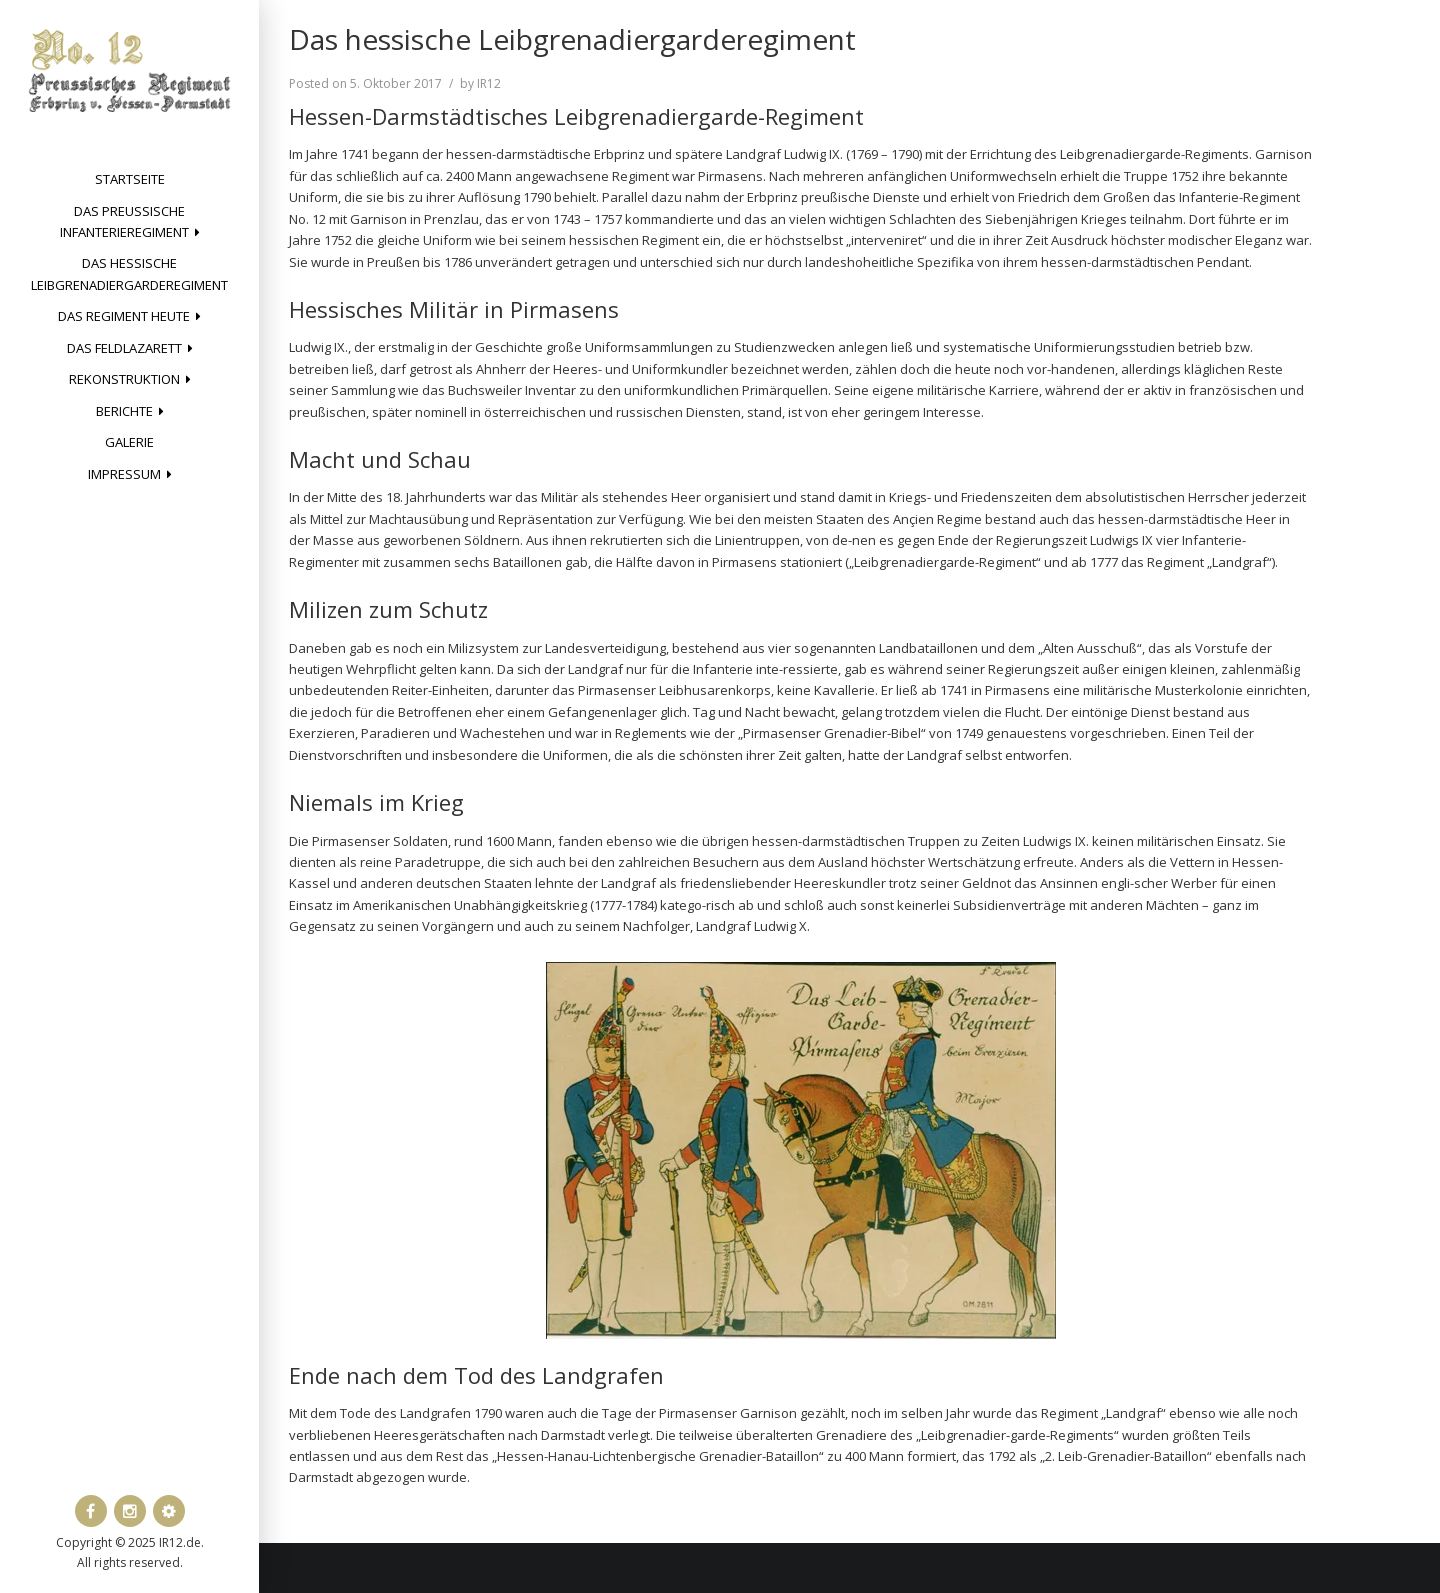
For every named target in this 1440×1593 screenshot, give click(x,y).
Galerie (129, 442)
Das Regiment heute (124, 316)
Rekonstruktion (124, 379)
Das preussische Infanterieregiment (124, 221)
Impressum (124, 474)
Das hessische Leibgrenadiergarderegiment (129, 273)
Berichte (124, 411)
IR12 (489, 83)
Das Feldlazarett (124, 348)
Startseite (130, 179)
